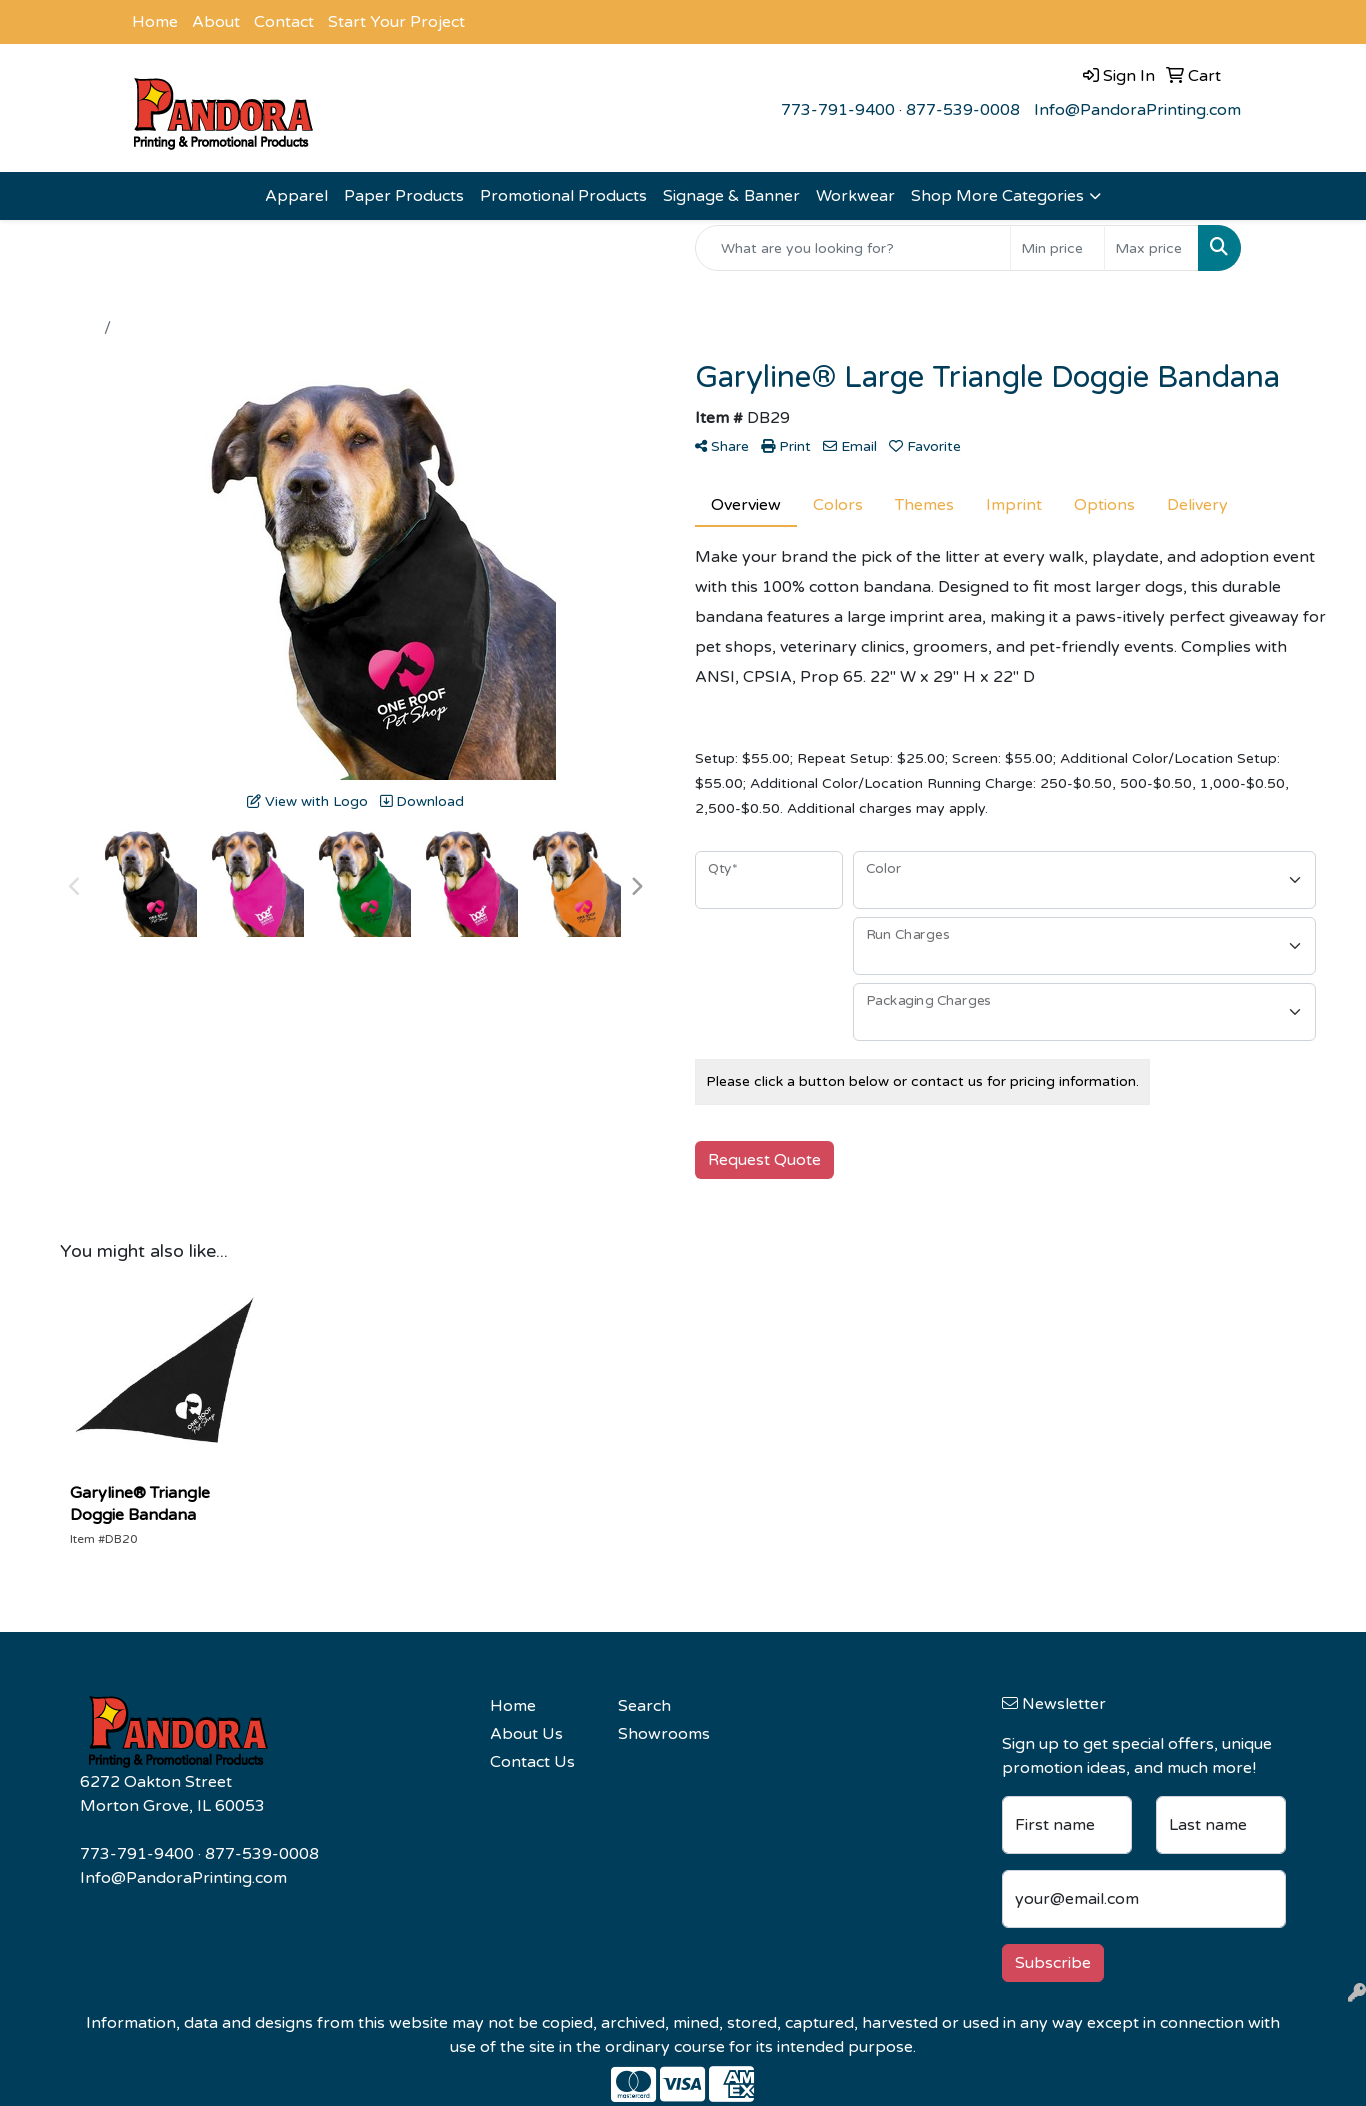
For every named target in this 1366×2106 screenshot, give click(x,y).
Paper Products (404, 196)
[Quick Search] (853, 248)
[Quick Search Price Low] (1057, 248)
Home (155, 22)
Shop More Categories (997, 196)
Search (644, 1706)
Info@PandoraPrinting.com (1137, 110)
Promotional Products (563, 196)
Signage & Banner (731, 196)
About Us (526, 1734)
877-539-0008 (963, 110)
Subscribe (1053, 1963)
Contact (284, 22)
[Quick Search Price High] (1151, 248)
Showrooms (664, 1734)
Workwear (855, 196)
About (216, 22)
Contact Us (532, 1762)
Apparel (296, 196)
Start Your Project (396, 22)
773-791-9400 (838, 110)
